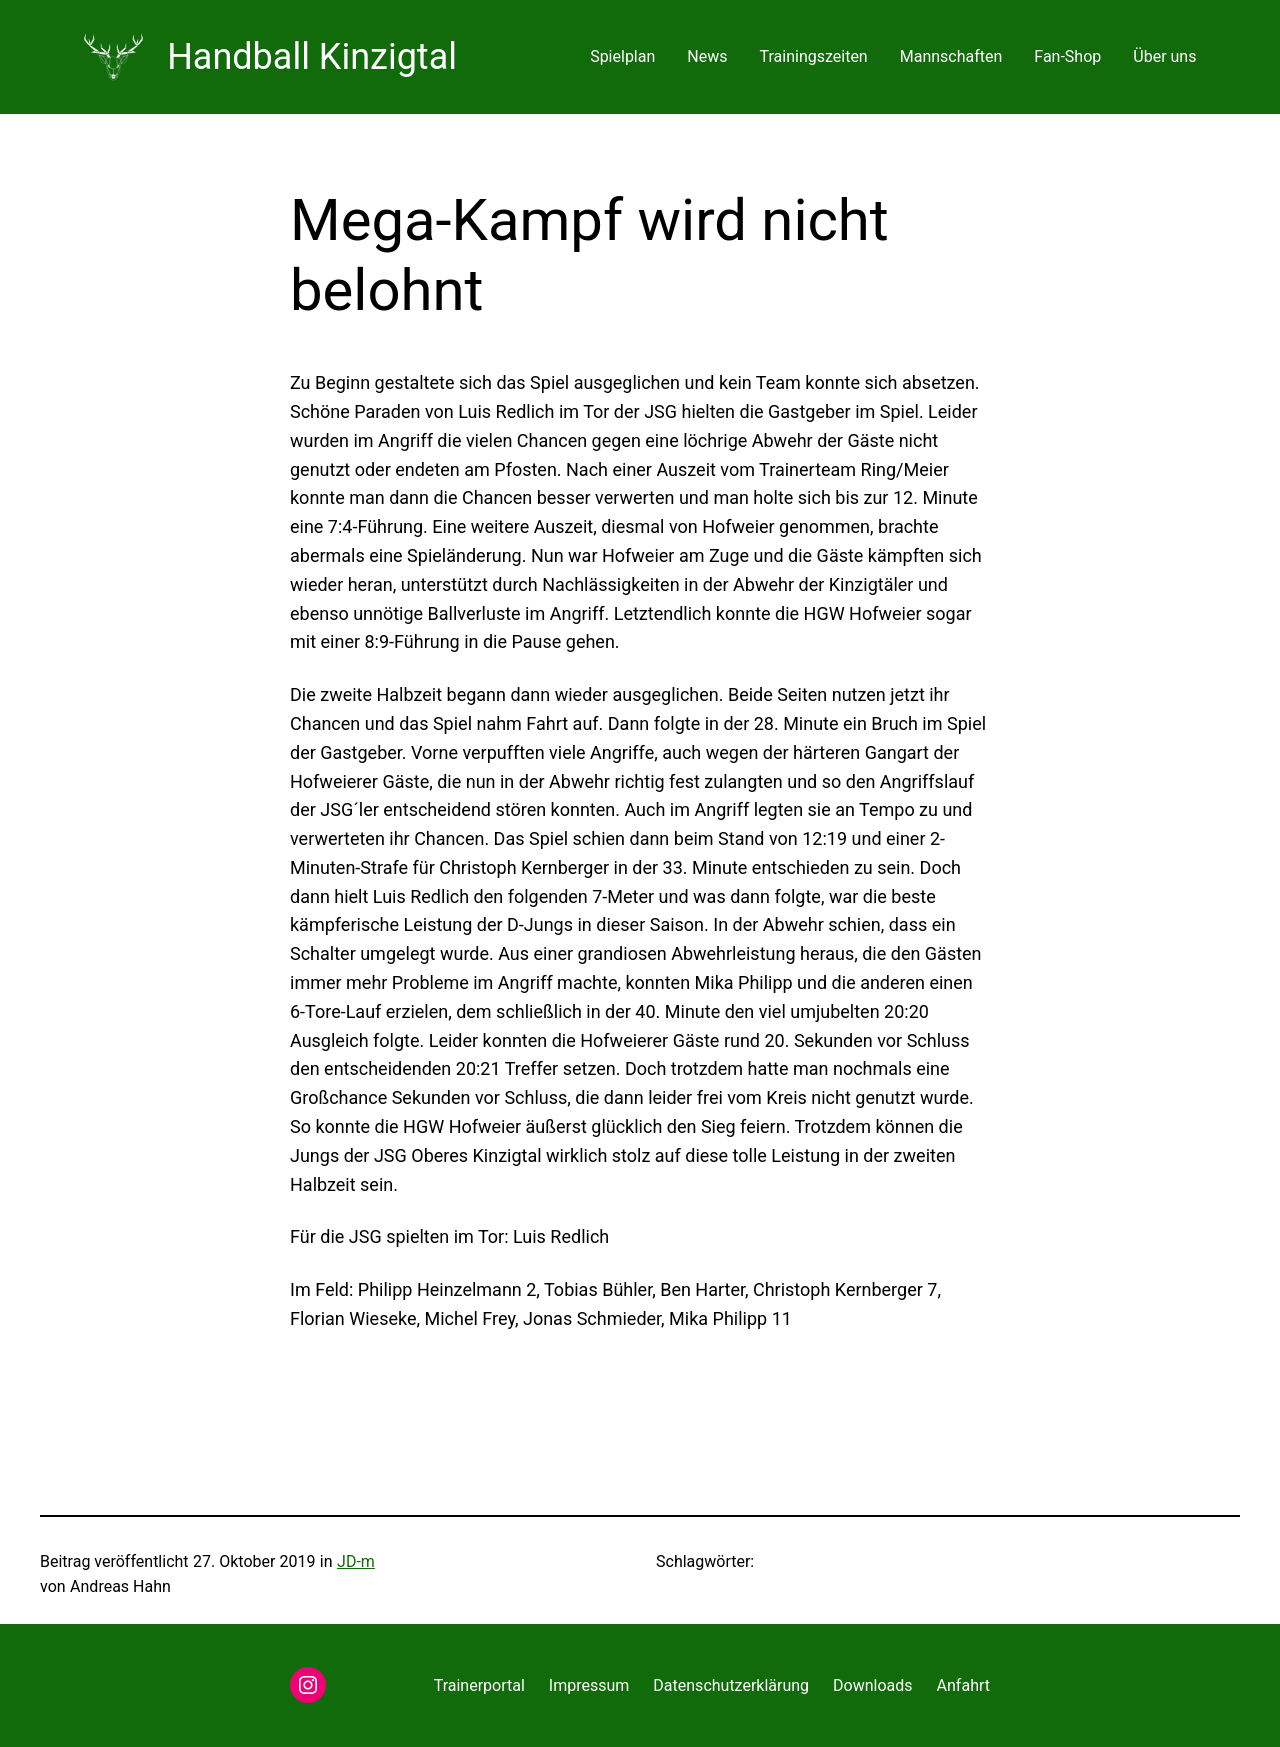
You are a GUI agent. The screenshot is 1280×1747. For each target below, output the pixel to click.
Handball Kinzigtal (312, 57)
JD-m (356, 1561)
